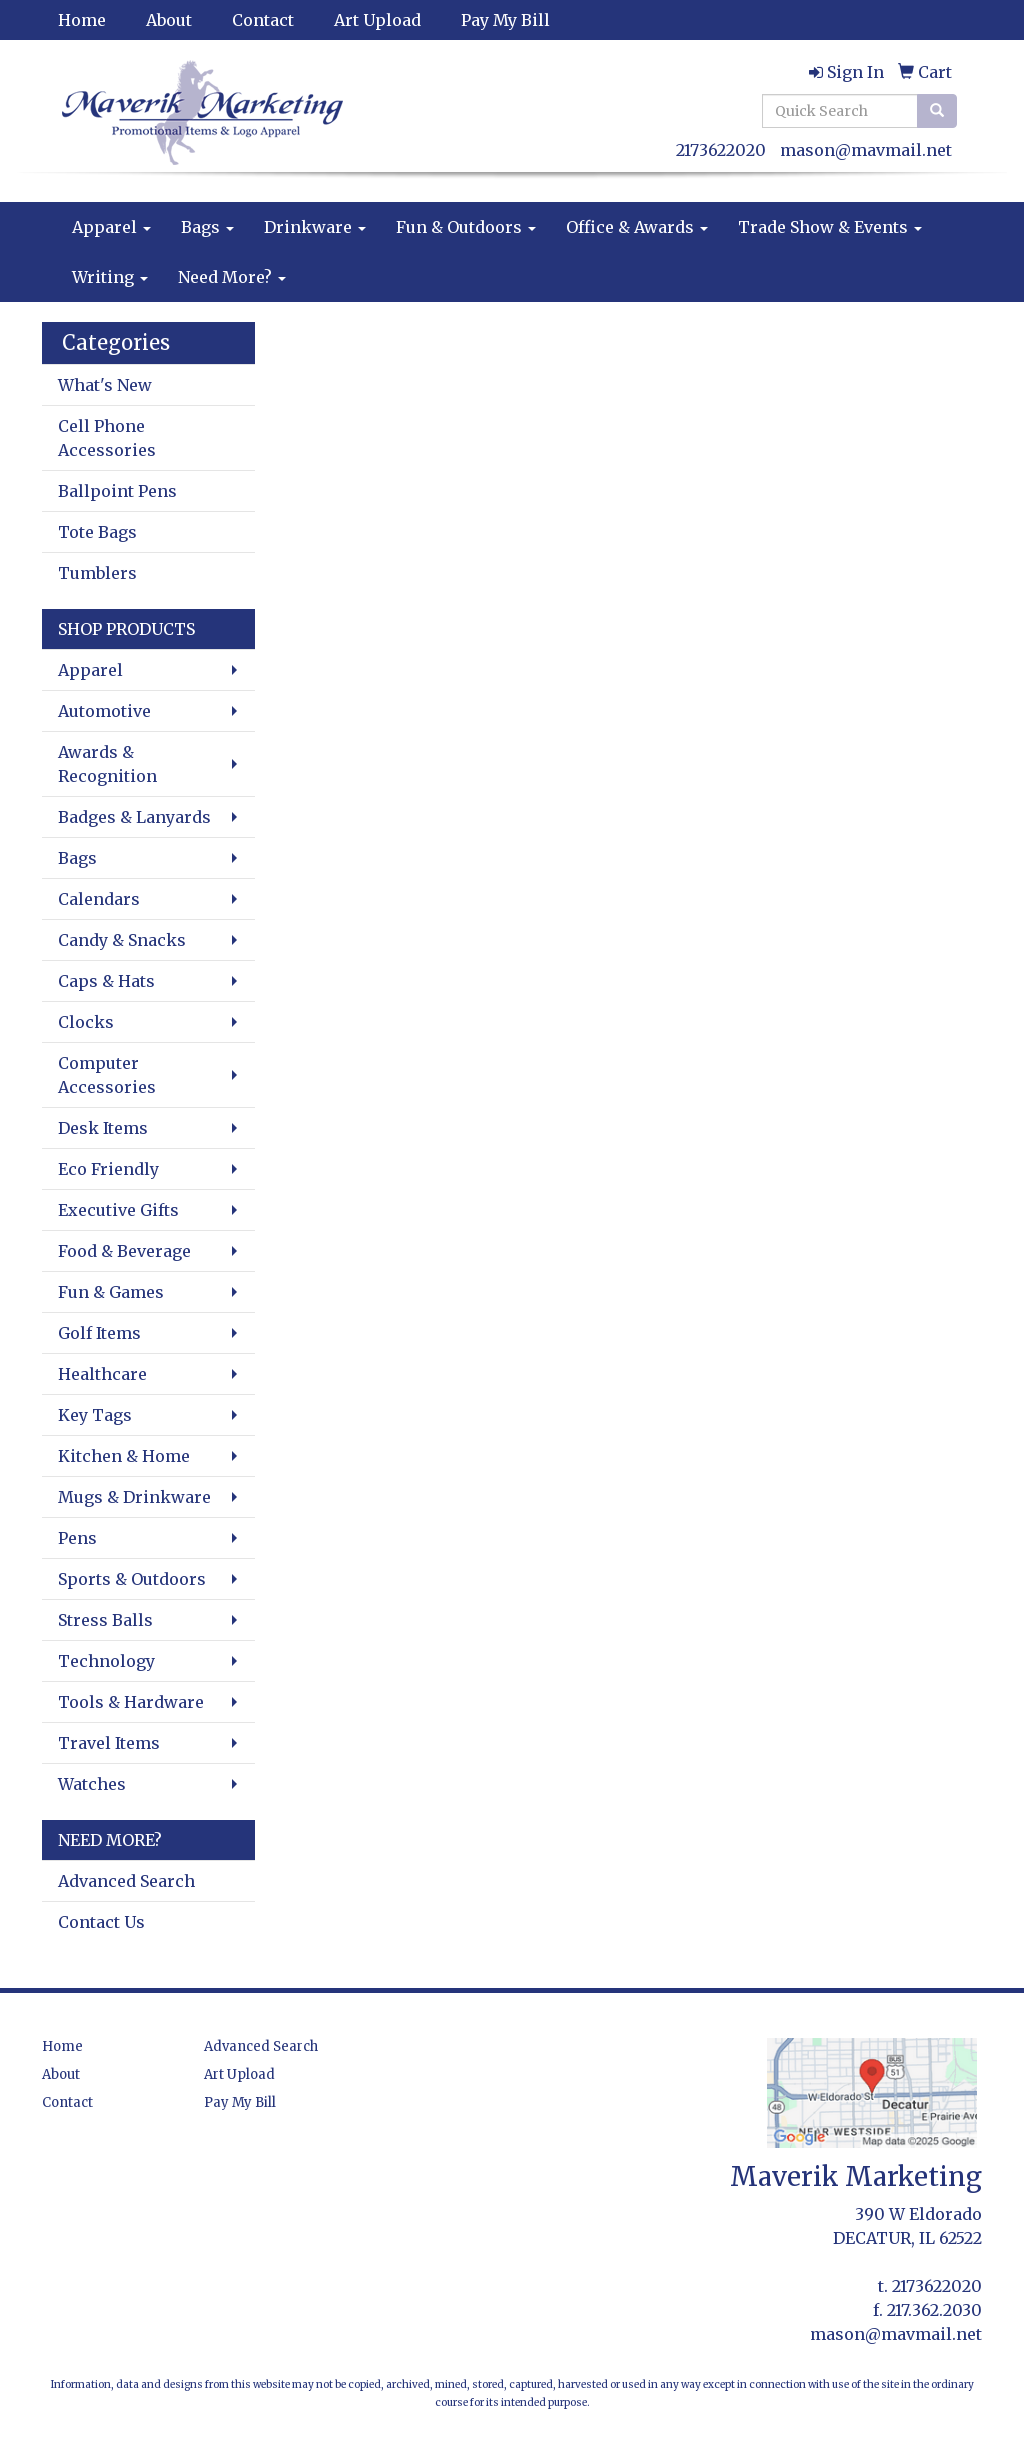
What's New (105, 385)
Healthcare (102, 1374)
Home (82, 20)
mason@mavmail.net (866, 150)
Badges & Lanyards (134, 817)
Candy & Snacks (122, 940)
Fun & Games (111, 1292)
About (169, 20)
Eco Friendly (108, 1169)
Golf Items (99, 1333)
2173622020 (721, 150)
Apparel (111, 227)
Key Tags (95, 1415)
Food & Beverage (124, 1251)
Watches (92, 1784)
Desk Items (103, 1128)
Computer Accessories (107, 1075)
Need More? (232, 277)
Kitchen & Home (124, 1456)
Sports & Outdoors (132, 1579)
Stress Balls (105, 1620)
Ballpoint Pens (117, 491)
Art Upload (377, 20)
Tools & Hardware (131, 1702)
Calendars (99, 899)
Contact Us (101, 1922)
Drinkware (315, 227)
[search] (937, 111)
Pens (77, 1538)
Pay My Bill (505, 20)
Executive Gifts (118, 1210)
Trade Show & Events (830, 227)
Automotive (104, 711)
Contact (263, 20)
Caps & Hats (106, 981)
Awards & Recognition (107, 764)
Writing (110, 277)
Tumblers (97, 573)
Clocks (86, 1022)
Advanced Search (126, 1881)
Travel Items (109, 1743)
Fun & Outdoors (466, 227)
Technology (106, 1661)
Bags (207, 227)
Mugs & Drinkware (134, 1497)
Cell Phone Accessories (107, 438)
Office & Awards (637, 227)
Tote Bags (97, 532)
